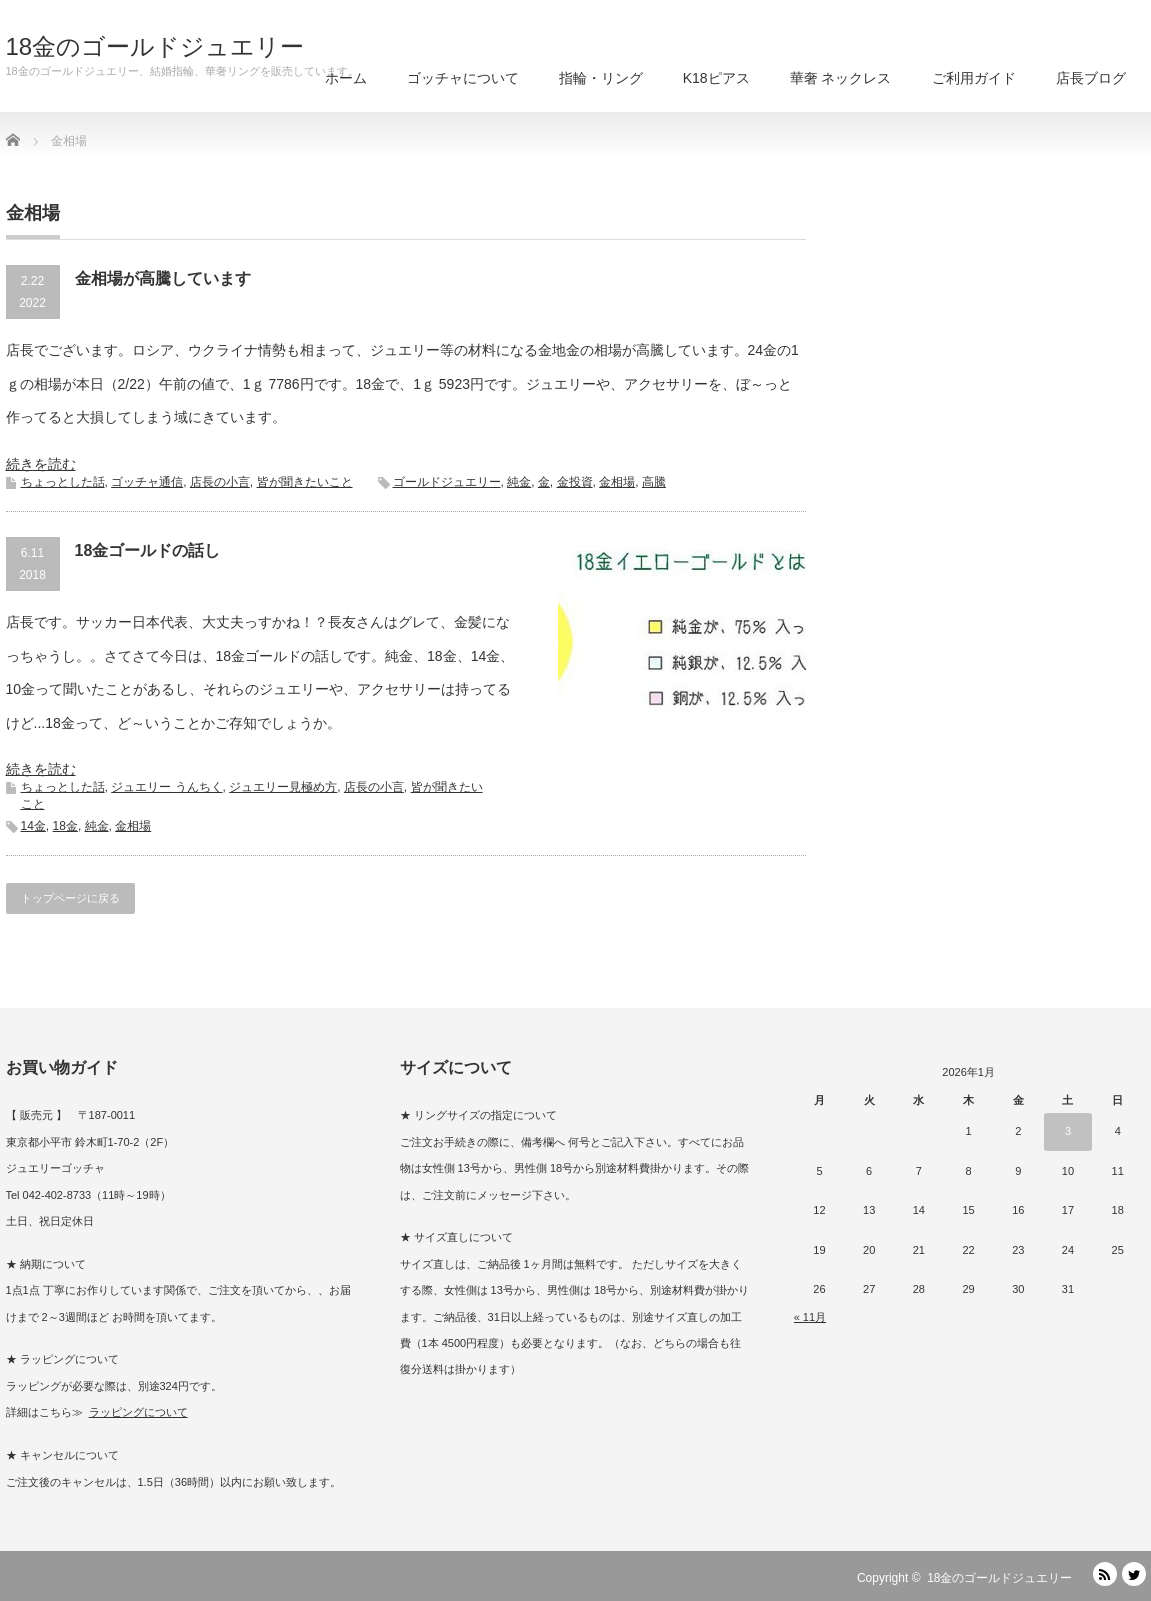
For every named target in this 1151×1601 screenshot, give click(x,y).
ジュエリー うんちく (166, 787)
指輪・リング (601, 78)
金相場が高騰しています (163, 278)
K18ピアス (716, 78)
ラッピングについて (138, 1412)
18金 (65, 826)
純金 (519, 482)
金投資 (575, 482)
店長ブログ (1091, 78)
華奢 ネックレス (841, 78)
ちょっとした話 (63, 482)
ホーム (346, 78)
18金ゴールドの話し (148, 550)
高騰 (654, 482)
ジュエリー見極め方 (283, 787)
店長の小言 (220, 482)
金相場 (617, 482)
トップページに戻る (70, 898)
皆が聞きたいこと (305, 482)
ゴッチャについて (463, 78)
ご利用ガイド (974, 78)
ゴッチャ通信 (147, 482)
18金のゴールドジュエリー (155, 47)
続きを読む (41, 464)
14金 (33, 826)
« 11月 (810, 1317)
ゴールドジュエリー (447, 482)
